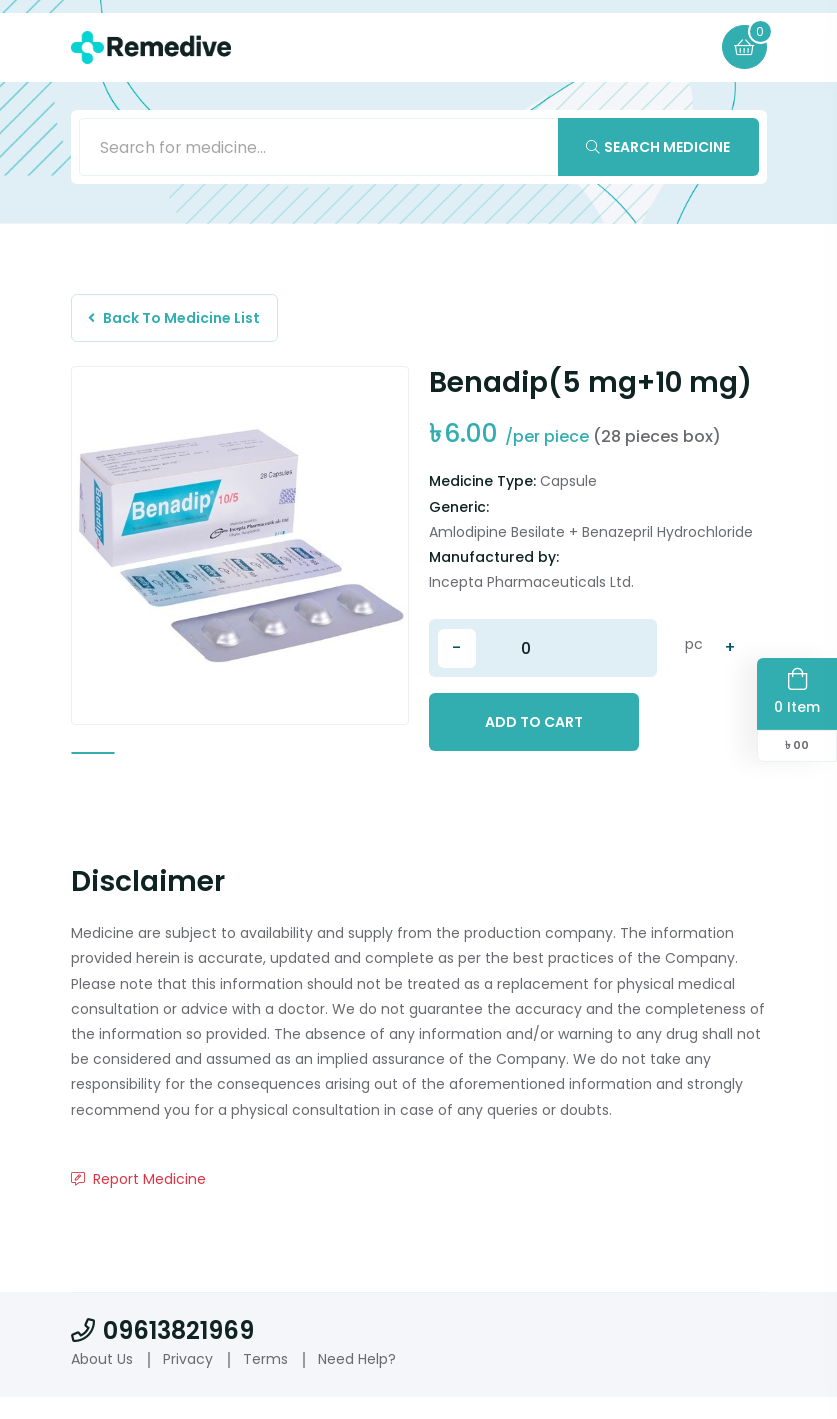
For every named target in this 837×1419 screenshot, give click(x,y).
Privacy (188, 1381)
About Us (102, 1381)
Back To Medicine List (178, 321)
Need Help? (357, 1381)
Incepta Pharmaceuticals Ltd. (531, 588)
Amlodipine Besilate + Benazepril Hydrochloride (591, 537)
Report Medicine (138, 1200)
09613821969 (162, 1352)
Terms (265, 1381)
